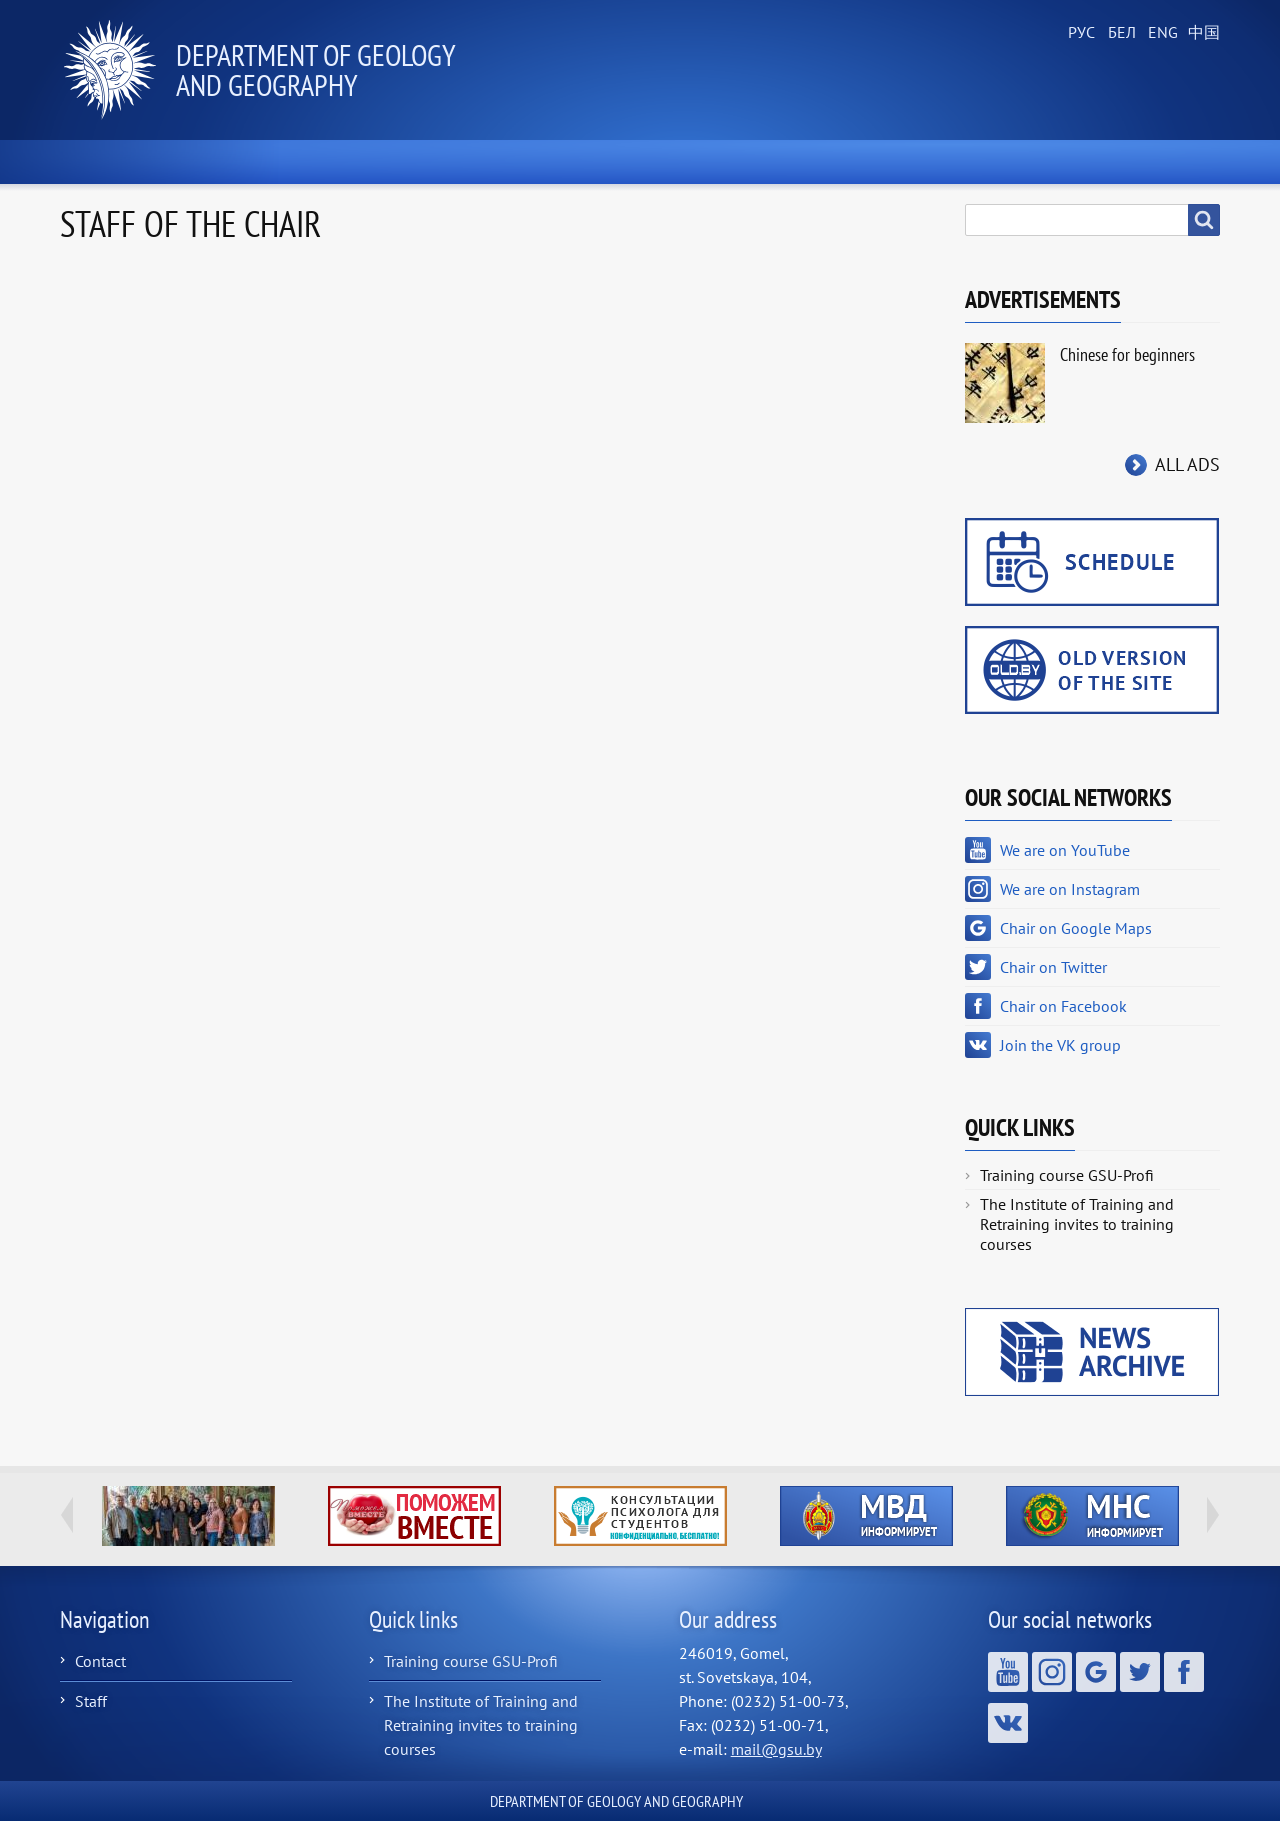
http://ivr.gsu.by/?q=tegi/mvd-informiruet (866, 1516)
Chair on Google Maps (1076, 928)
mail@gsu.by (776, 1749)
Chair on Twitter (1053, 967)
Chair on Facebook (1063, 1006)
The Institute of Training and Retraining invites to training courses (1077, 1224)
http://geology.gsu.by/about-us (188, 1516)
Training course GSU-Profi (1067, 1175)
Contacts (1157, 162)
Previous (67, 1515)
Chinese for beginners (1127, 354)
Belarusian (1120, 33)
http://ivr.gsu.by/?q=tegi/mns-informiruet (1092, 1516)
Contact (100, 1661)
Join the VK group (1060, 1045)
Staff (91, 1701)
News (226, 162)
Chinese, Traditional (1200, 33)
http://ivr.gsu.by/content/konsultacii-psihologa (640, 1516)
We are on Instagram (1070, 889)
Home (109, 162)
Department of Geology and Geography (315, 69)
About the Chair (380, 162)
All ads (1187, 464)
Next (1213, 1515)
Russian (1080, 33)
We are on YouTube (1065, 850)
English (1160, 33)
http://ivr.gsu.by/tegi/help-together (414, 1516)
